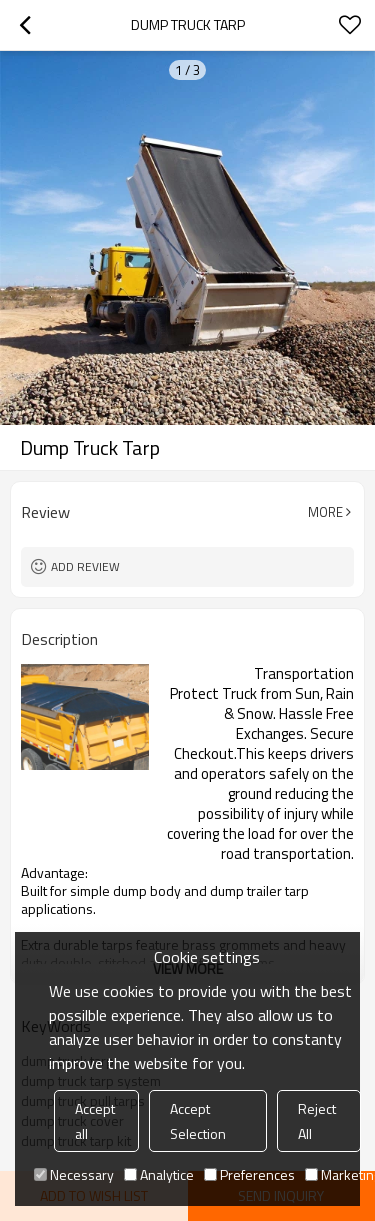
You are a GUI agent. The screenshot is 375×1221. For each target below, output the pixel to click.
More (325, 512)
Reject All (317, 1121)
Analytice (159, 1174)
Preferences (249, 1174)
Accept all (95, 1121)
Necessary (74, 1174)
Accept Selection (198, 1121)
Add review (85, 566)
